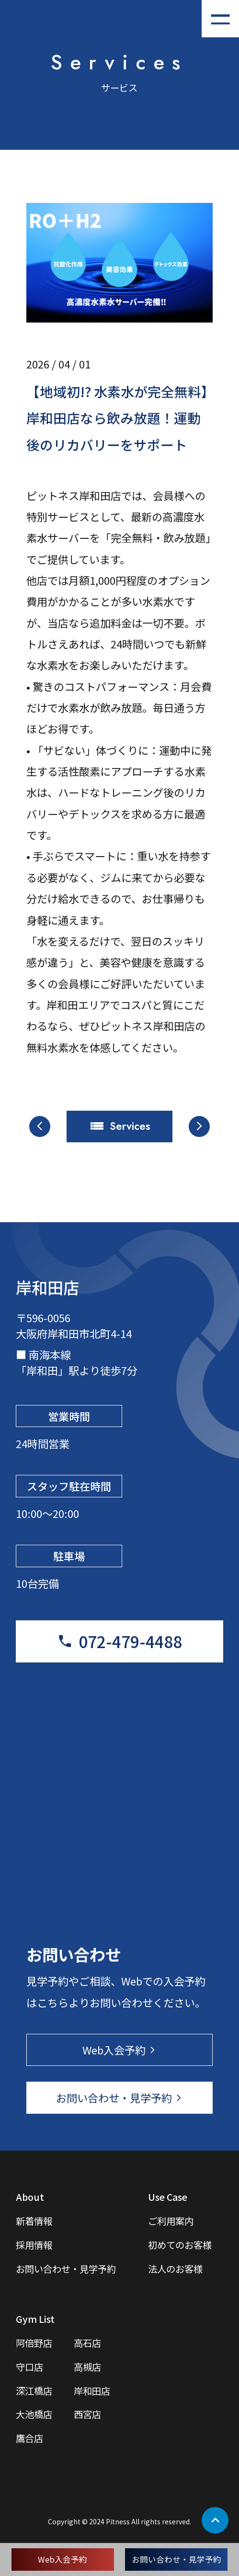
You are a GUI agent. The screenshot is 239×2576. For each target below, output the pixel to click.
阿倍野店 (34, 2343)
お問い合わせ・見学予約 (176, 2559)
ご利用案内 (170, 2221)
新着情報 (34, 2221)
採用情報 (34, 2245)
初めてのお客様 (180, 2245)
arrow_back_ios (39, 1126)
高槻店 (87, 2367)
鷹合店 (29, 2438)
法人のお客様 (175, 2268)
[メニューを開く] (220, 18)
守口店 (29, 2367)
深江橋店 (34, 2391)
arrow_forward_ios (199, 1126)
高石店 (87, 2343)
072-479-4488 (130, 1641)
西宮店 (87, 2414)
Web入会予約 (62, 2559)
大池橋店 (34, 2414)
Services (130, 1126)
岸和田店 (92, 2391)
